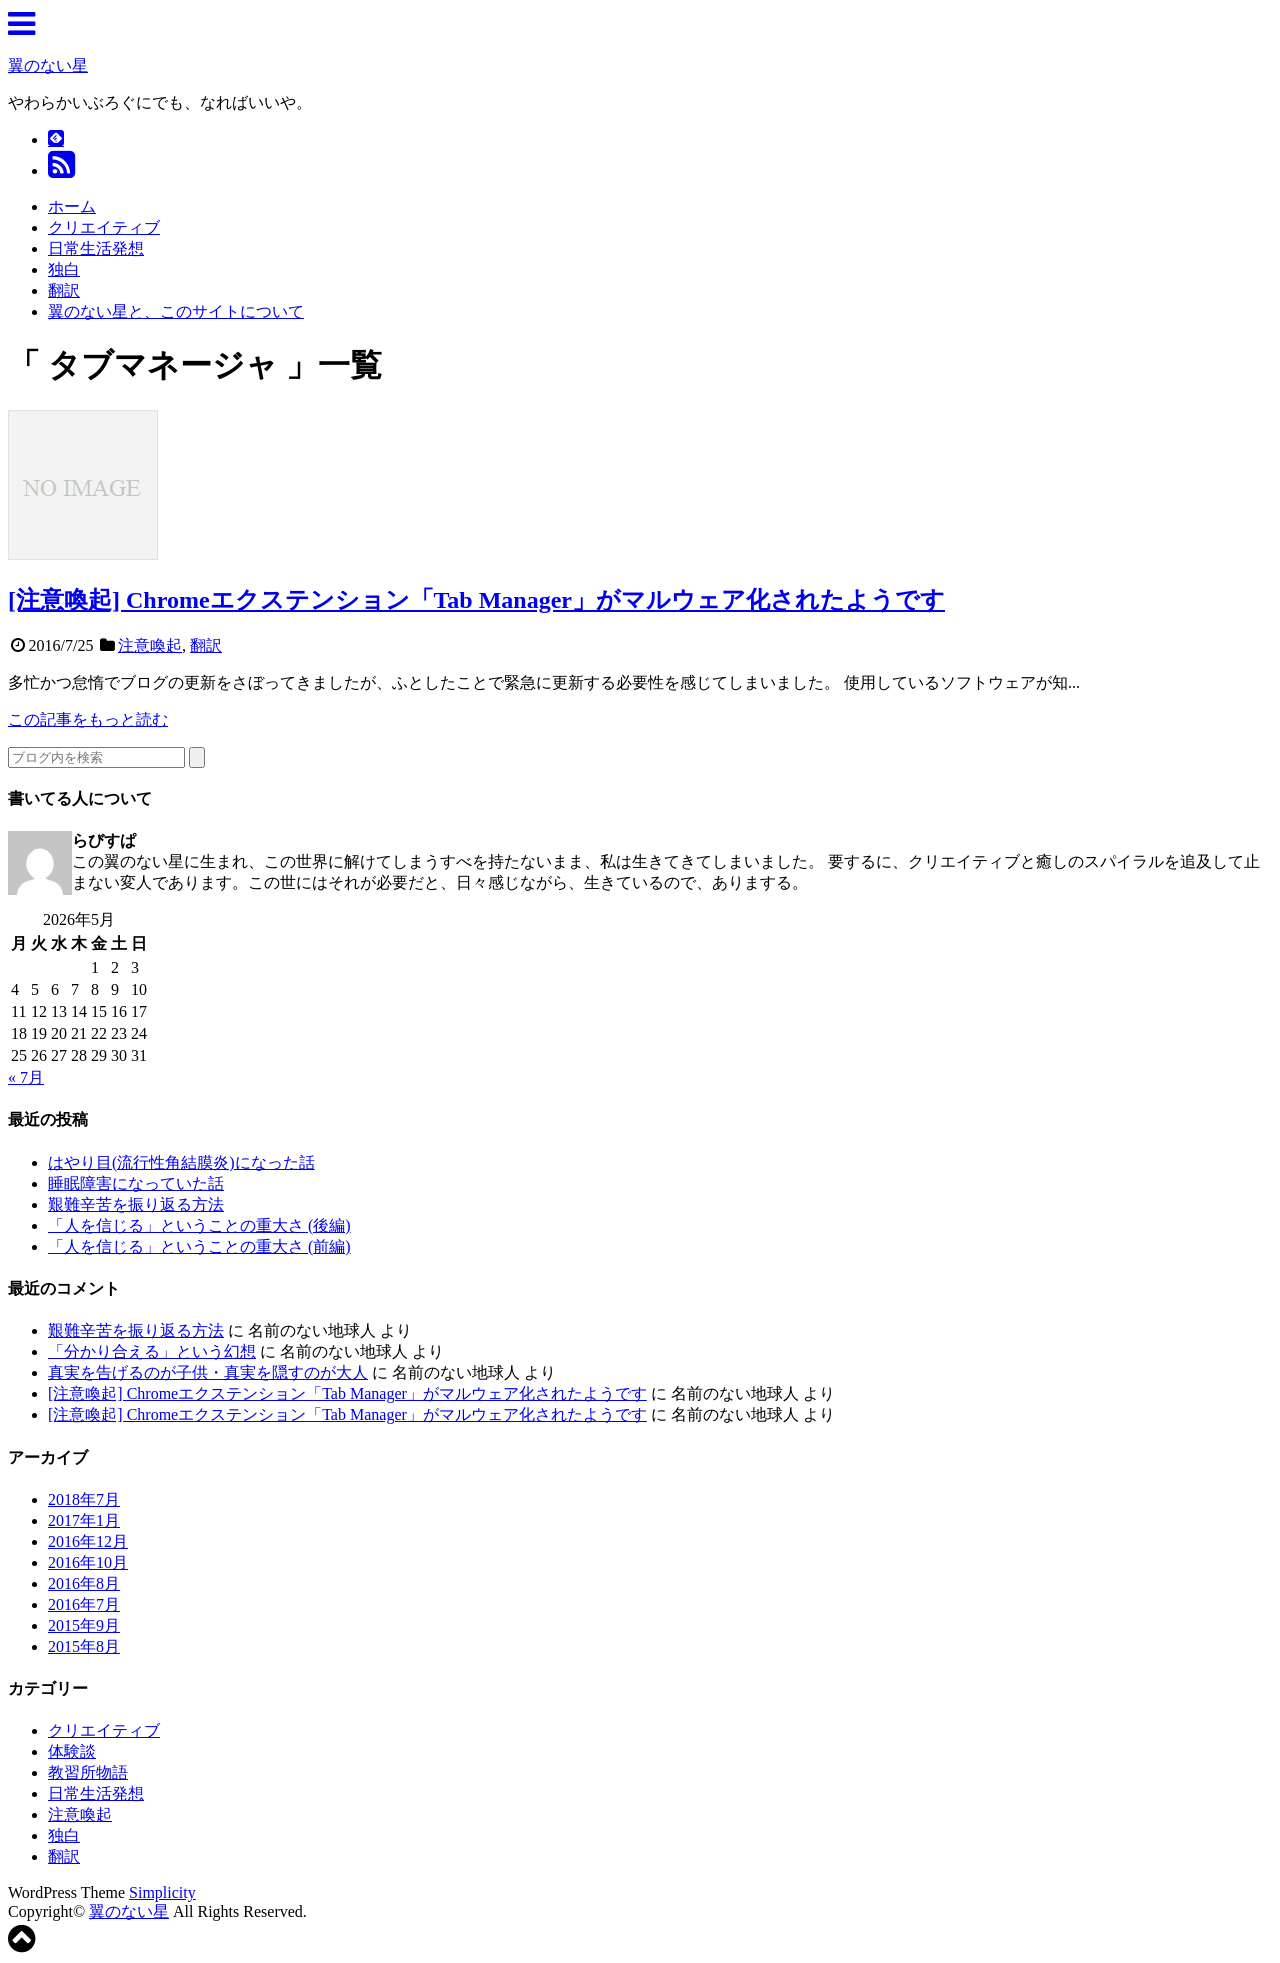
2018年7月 (84, 1499)
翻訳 (64, 290)
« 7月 (26, 1077)
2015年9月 (84, 1625)
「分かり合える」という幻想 (152, 1351)
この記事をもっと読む (88, 719)
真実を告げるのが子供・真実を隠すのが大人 (208, 1372)
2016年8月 (84, 1583)
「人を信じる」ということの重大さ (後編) (199, 1225)
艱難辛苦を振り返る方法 (136, 1204)
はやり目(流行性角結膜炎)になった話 (181, 1162)
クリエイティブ (104, 227)
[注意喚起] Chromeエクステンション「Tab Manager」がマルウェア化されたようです (476, 600)
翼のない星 (48, 65)
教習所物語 (88, 1772)
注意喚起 (150, 645)
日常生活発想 (96, 248)
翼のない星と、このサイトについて (176, 311)
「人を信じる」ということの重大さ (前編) (199, 1246)
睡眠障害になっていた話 (136, 1183)
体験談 (72, 1751)
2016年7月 (84, 1604)
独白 (64, 269)
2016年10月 (88, 1562)
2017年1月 (84, 1520)
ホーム (72, 206)
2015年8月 (84, 1646)
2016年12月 (88, 1541)
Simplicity (162, 1892)
